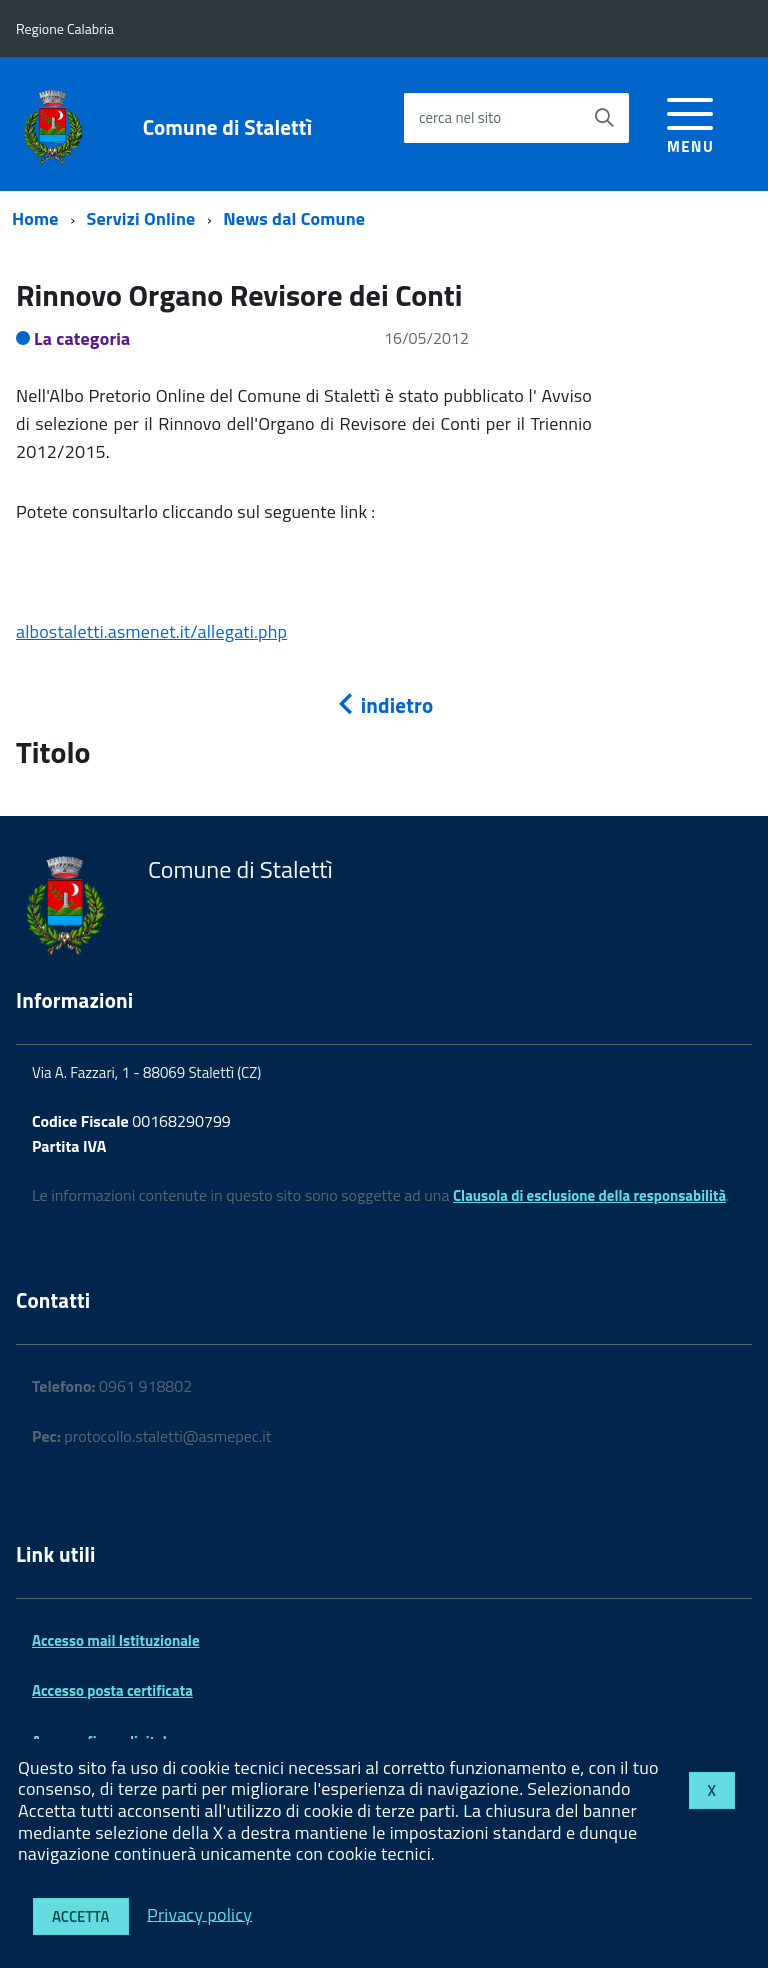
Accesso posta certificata (112, 1690)
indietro (384, 705)
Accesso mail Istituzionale (116, 1640)
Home (35, 218)
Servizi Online (141, 218)
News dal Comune (294, 218)
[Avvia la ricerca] (604, 118)
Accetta (81, 1916)
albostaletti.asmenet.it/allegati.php (151, 631)
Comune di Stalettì (228, 127)
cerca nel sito (460, 117)
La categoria (82, 338)
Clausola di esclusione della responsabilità (589, 1195)
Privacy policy (199, 1913)
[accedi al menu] (690, 122)
